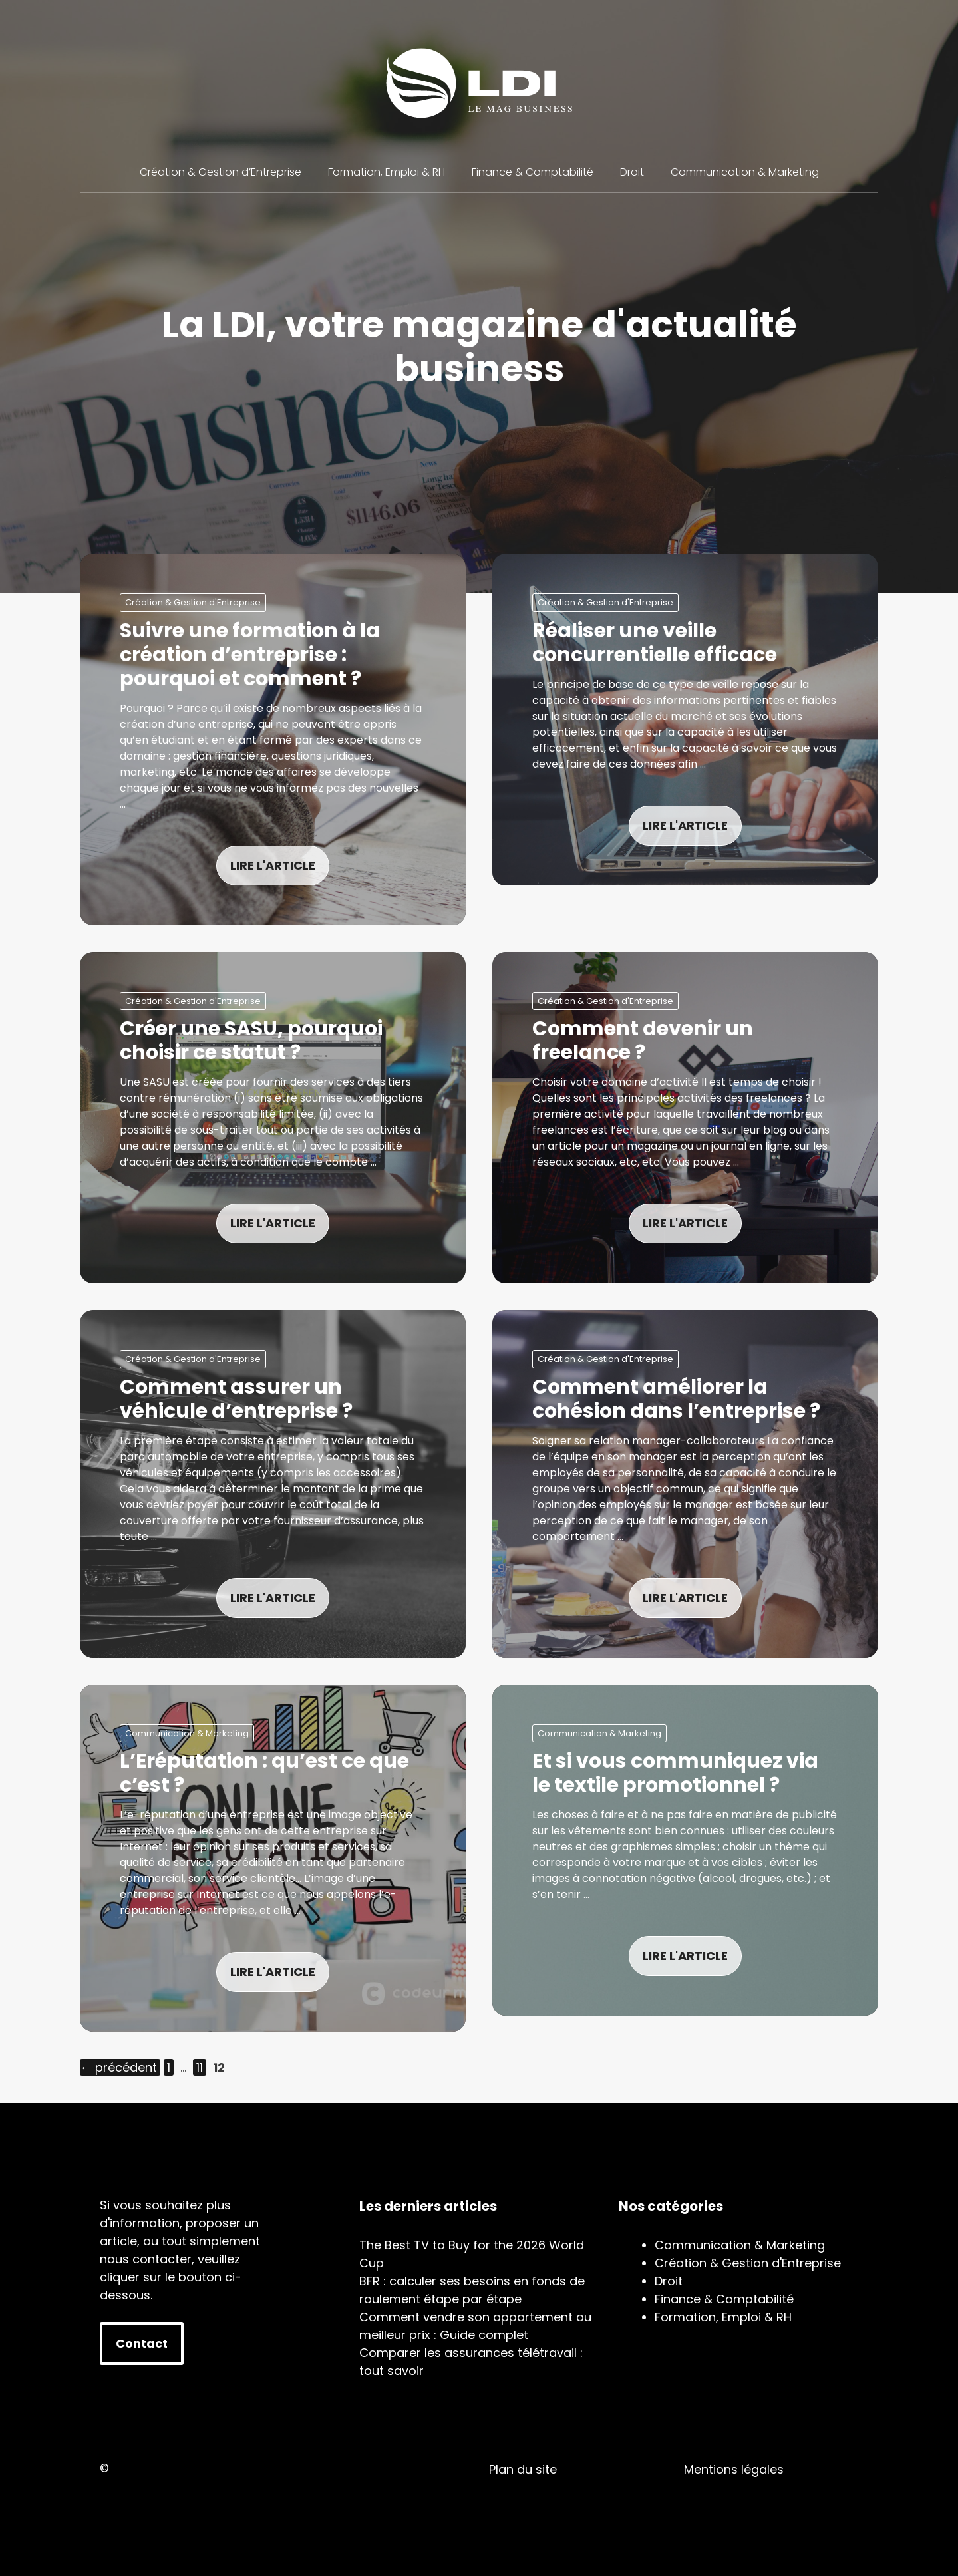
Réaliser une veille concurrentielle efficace (654, 643)
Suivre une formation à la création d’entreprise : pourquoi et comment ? (250, 655)
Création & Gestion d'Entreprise (193, 602)
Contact (142, 2343)
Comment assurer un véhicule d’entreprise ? (236, 1399)
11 (201, 2067)
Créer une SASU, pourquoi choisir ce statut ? (251, 1040)
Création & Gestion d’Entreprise (220, 172)
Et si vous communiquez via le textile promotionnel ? (675, 1773)
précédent (118, 2067)
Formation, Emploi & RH (386, 172)
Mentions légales (734, 2469)
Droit (632, 172)
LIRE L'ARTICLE (272, 865)
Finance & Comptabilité (532, 172)
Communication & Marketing (745, 172)
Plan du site (523, 2469)
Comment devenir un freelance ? (642, 1040)
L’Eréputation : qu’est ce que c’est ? (264, 1773)
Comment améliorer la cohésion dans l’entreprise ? (676, 1399)
